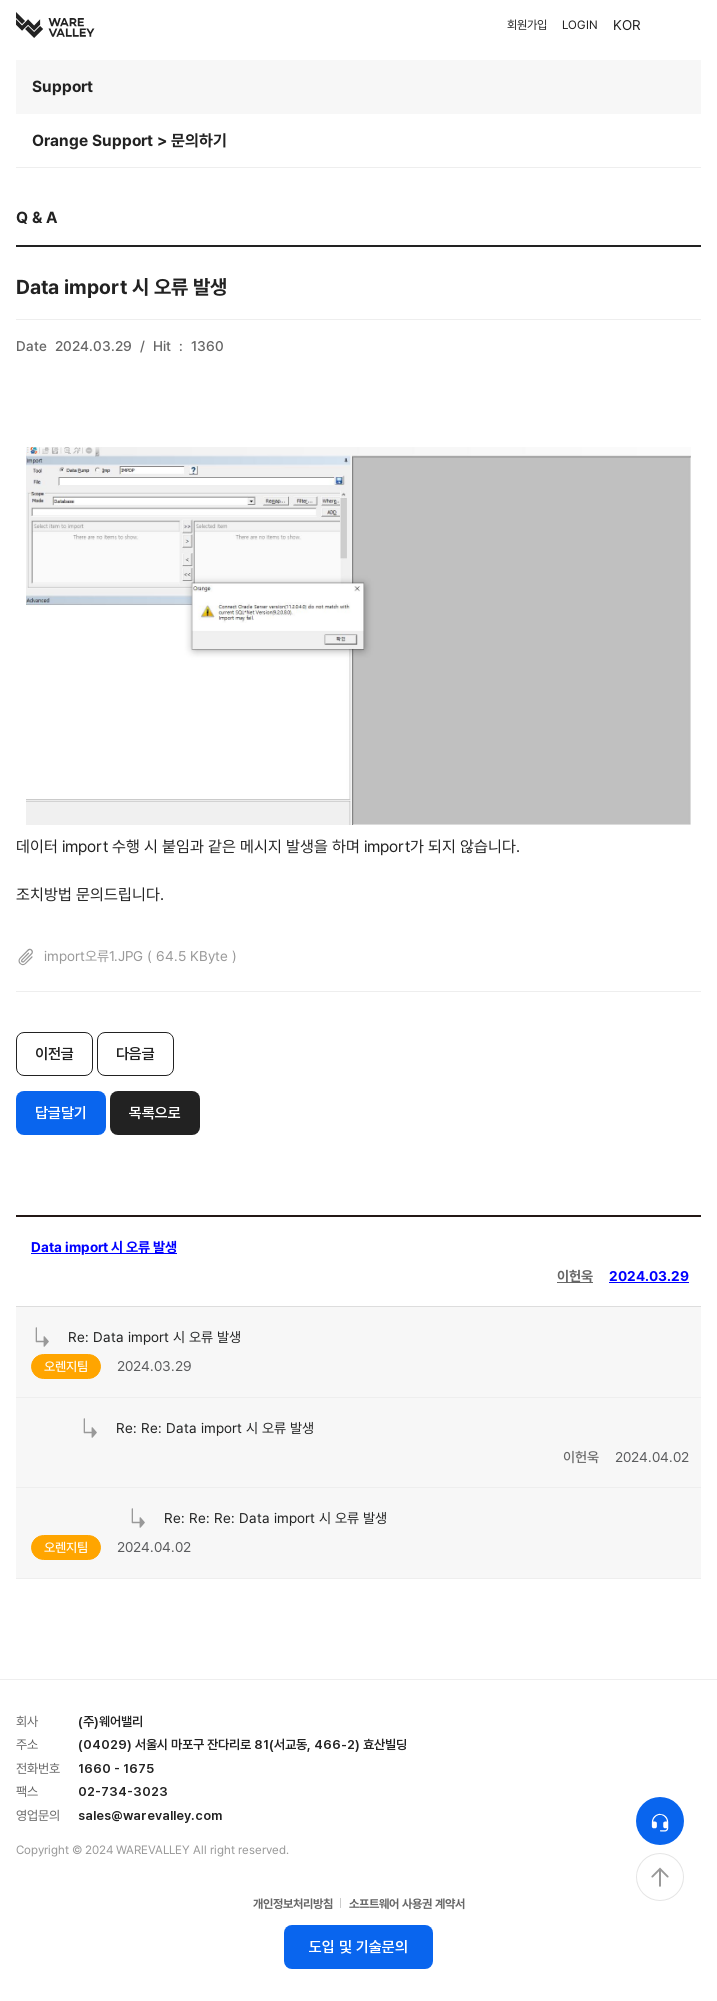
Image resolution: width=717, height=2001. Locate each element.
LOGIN (580, 25)
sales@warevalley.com (150, 1815)
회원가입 (527, 25)
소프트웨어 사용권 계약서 (407, 1904)
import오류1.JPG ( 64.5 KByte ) (126, 957)
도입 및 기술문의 (358, 1947)
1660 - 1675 (116, 1768)
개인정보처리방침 (293, 1904)
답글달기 (61, 1113)
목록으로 (155, 1113)
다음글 (135, 1054)
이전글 (54, 1054)
